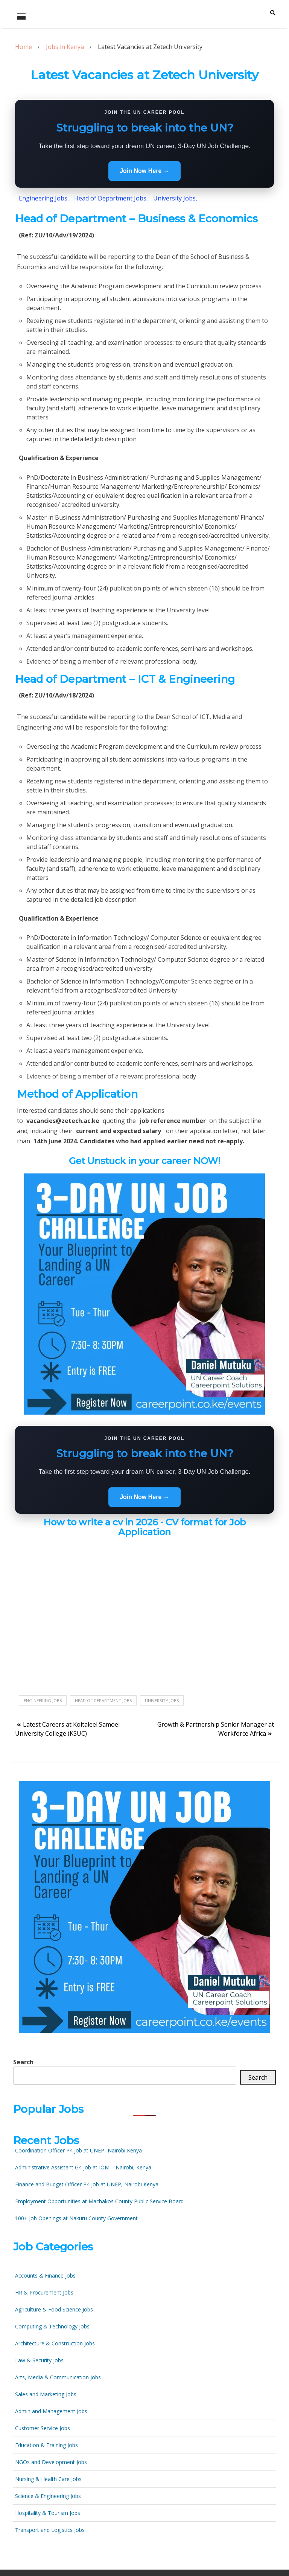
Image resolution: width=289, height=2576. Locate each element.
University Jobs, (175, 198)
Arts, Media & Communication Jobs (58, 2377)
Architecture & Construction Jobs (55, 2343)
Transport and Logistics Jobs (50, 2529)
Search (23, 2062)
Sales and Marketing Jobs (45, 2394)
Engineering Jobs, (44, 198)
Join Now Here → (144, 171)
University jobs (162, 1700)
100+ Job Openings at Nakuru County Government (76, 2218)
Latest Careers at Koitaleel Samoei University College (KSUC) (67, 1729)
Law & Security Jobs (39, 2360)
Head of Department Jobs (103, 1700)
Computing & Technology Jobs (52, 2326)
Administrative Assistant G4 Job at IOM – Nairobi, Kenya (83, 2167)
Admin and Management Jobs (51, 2411)
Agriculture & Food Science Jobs (54, 2309)
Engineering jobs (43, 1700)
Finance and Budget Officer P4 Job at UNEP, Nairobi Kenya (86, 2184)
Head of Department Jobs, (111, 198)
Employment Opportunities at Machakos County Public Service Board (99, 2201)
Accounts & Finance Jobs (45, 2275)
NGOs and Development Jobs (51, 2462)
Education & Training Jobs (46, 2445)
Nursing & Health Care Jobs (48, 2479)
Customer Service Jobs (42, 2428)
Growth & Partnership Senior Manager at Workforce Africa (215, 1729)
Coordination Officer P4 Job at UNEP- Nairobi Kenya (78, 2150)
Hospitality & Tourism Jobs (47, 2512)
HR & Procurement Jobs (44, 2292)
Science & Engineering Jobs (48, 2496)
